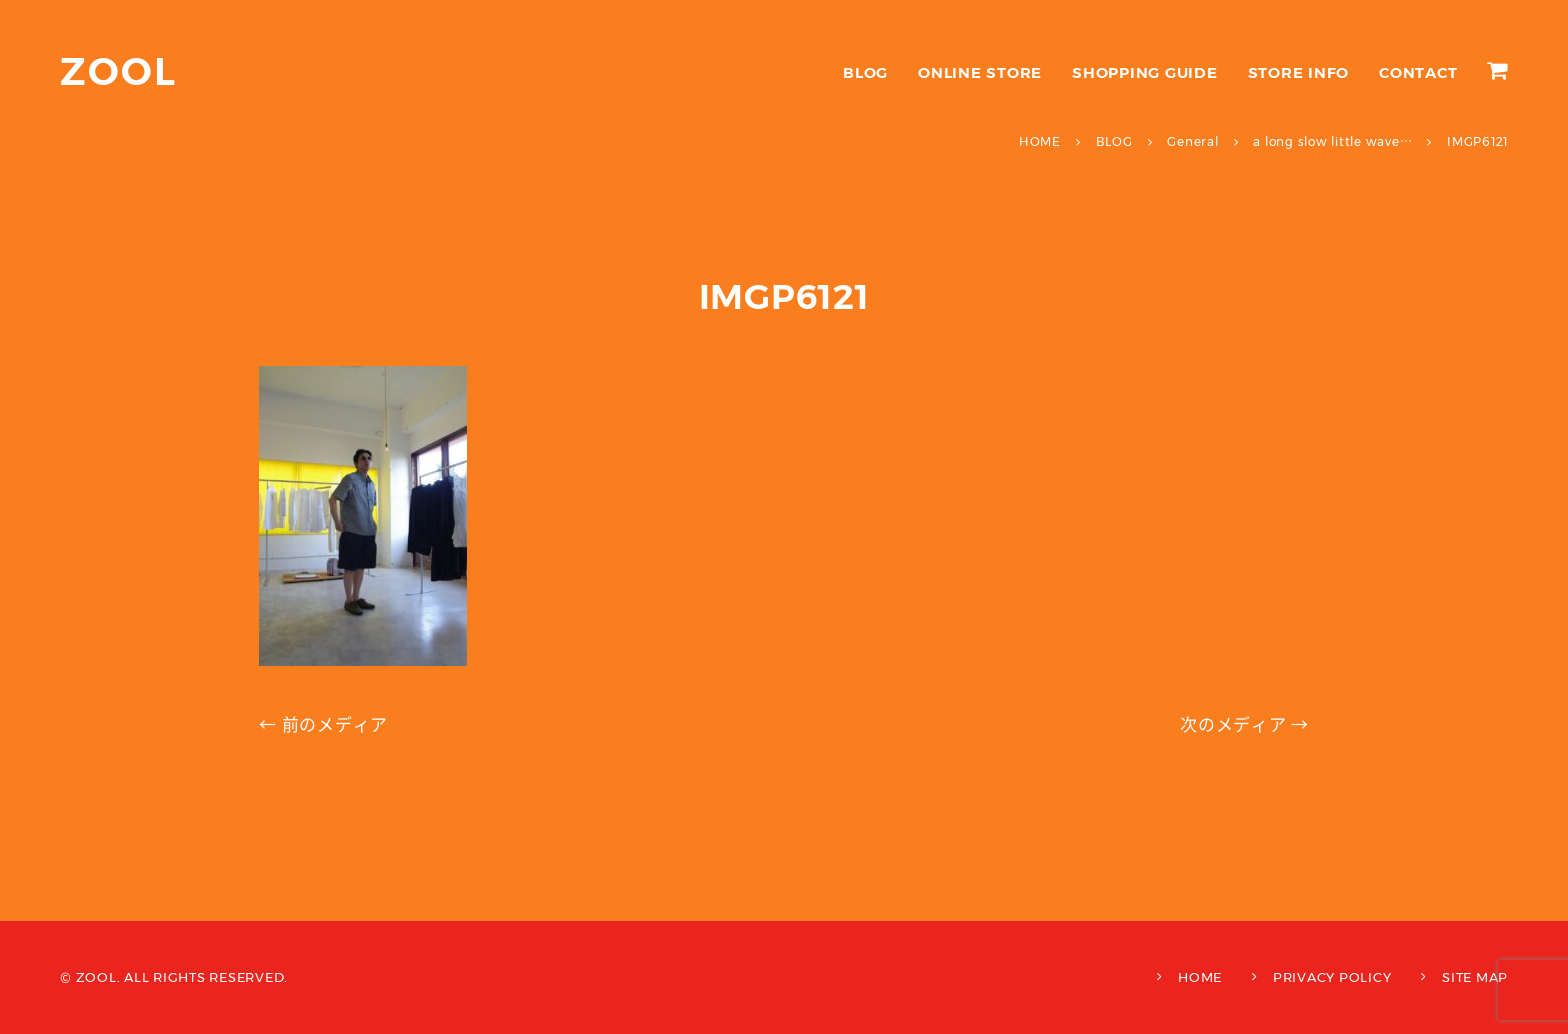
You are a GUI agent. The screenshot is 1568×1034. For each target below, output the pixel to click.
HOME (1200, 977)
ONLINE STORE (980, 72)
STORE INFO (1299, 72)
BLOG (865, 72)
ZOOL (118, 71)
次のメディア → (1244, 725)
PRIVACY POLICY (1332, 977)
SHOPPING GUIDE (1145, 72)
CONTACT (1418, 72)
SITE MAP (1475, 977)
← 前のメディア (323, 725)
